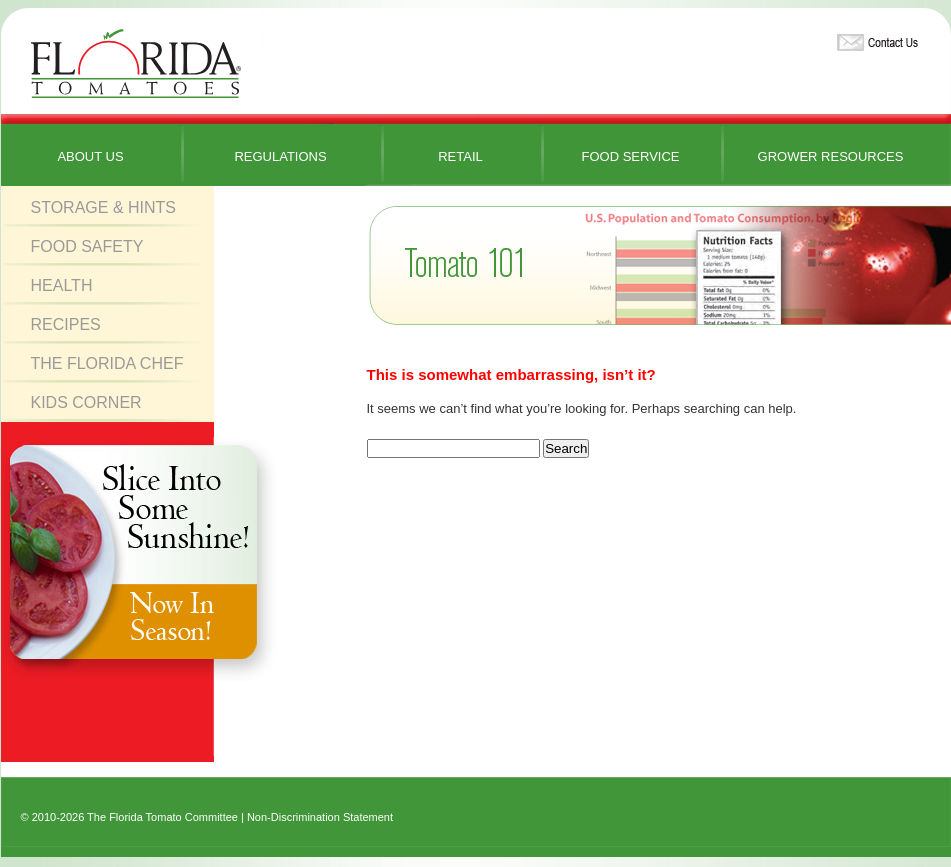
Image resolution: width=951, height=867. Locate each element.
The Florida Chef (107, 363)
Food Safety (87, 246)
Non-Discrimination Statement (320, 817)
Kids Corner (86, 402)
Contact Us (875, 38)
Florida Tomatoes (136, 64)
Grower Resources (831, 156)
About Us (90, 156)
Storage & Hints (104, 207)
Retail (460, 156)
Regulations (280, 156)
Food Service (630, 156)
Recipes (66, 324)
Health (62, 285)
